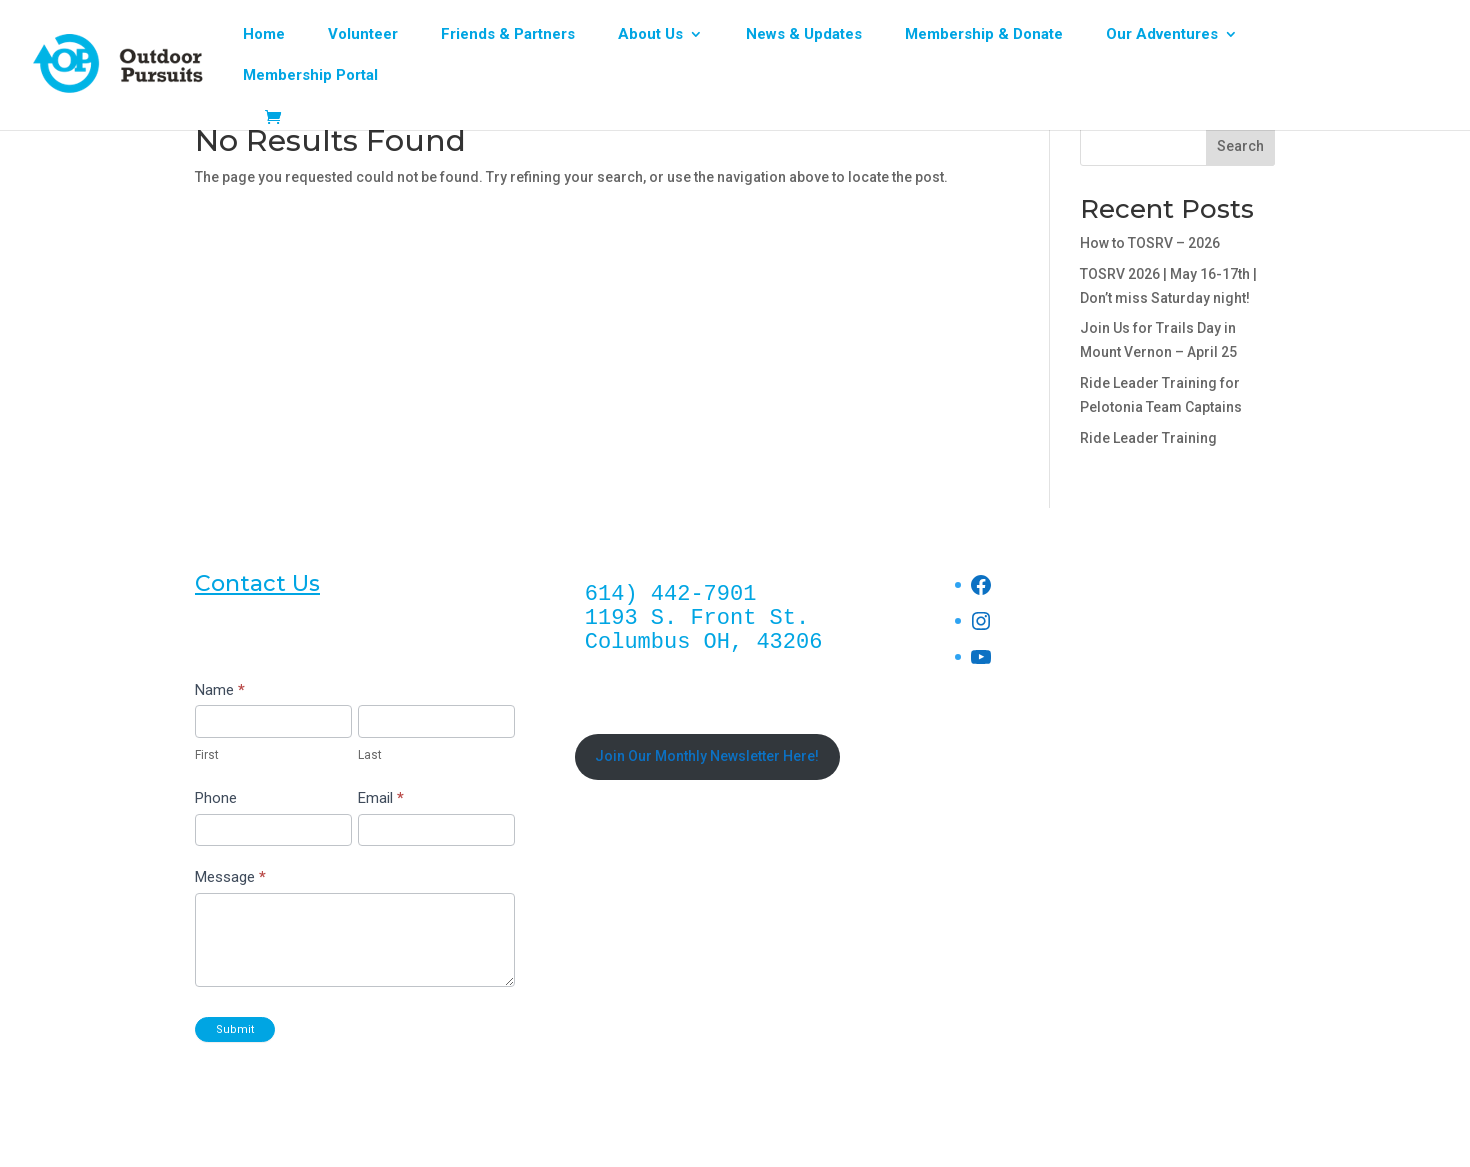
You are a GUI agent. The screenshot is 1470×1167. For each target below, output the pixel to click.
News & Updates (804, 35)
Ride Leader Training (1148, 438)
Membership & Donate (984, 35)
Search (1240, 146)
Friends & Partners (508, 35)
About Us (650, 35)
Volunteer (363, 35)
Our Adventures (1162, 35)
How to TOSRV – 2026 (1150, 243)
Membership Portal (310, 76)
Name (220, 690)
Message (230, 877)
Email (381, 798)
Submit (235, 1029)
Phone (216, 798)
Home (264, 35)
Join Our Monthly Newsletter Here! (707, 756)
